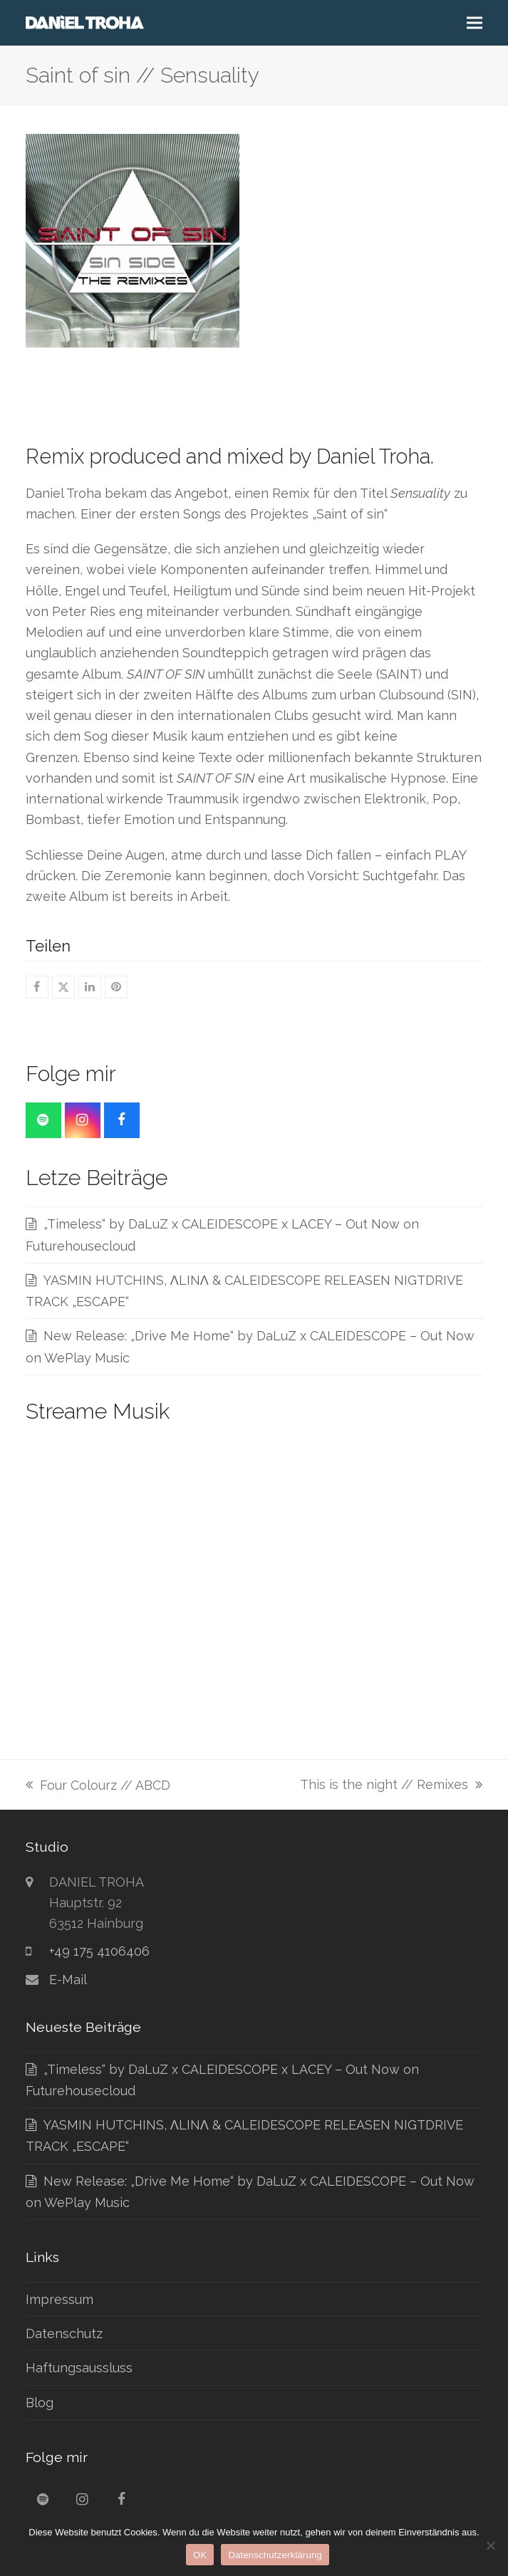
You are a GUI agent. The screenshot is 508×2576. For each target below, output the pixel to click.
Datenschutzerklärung (274, 2555)
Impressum (59, 2299)
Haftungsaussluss (79, 2367)
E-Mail (68, 1979)
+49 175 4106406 (99, 1951)
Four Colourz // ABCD (98, 1786)
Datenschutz (64, 2333)
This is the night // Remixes (391, 1786)
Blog (39, 2402)
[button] (474, 23)
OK (200, 2555)
